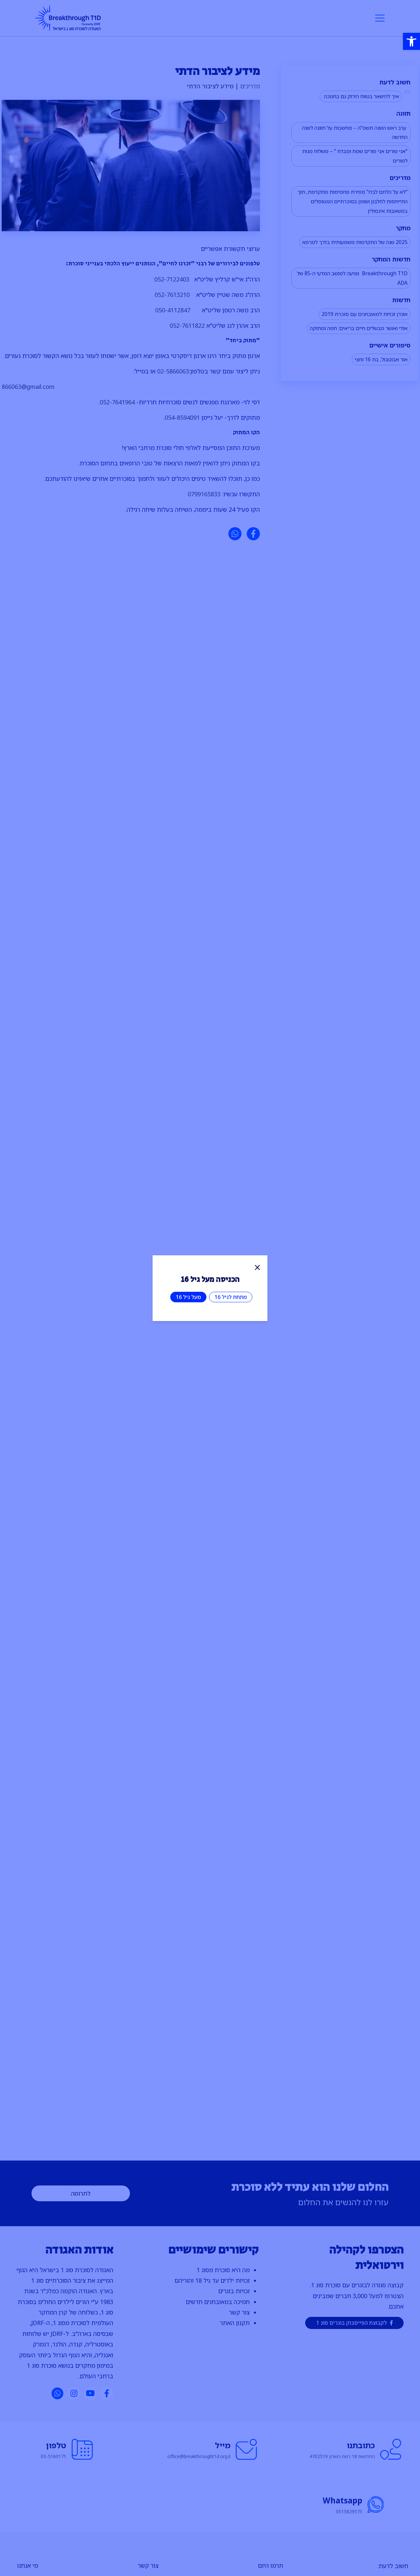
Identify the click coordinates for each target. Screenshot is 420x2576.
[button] (411, 41)
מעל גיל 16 (188, 1297)
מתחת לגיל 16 (231, 1297)
